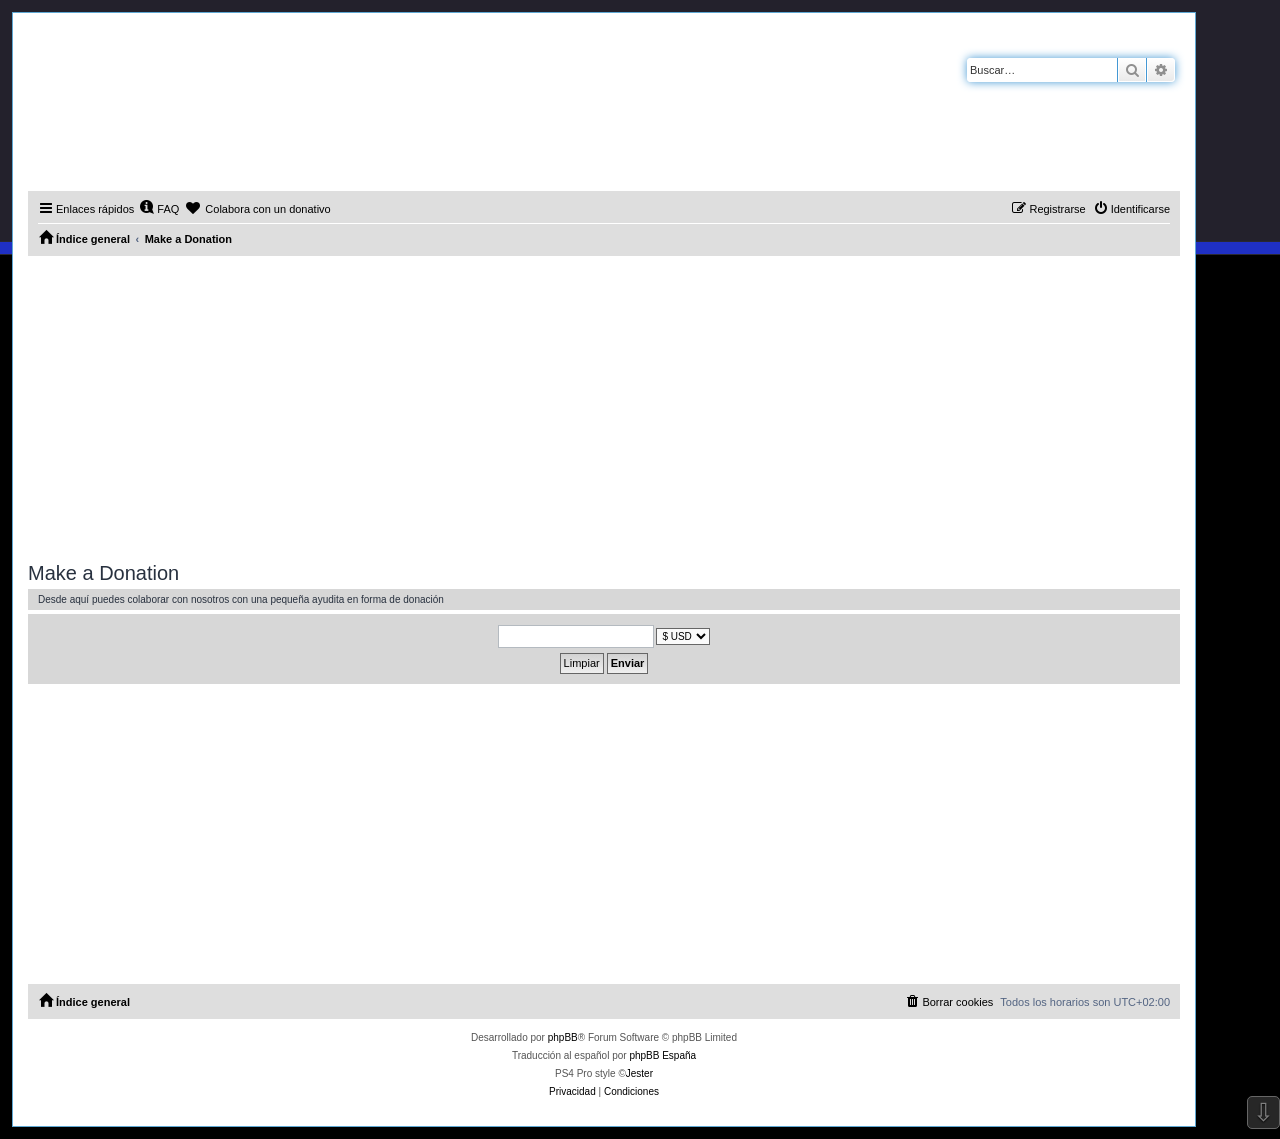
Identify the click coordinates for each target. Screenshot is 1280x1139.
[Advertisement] (604, 406)
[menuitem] (159, 209)
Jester (639, 1073)
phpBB (563, 1037)
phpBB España (662, 1055)
